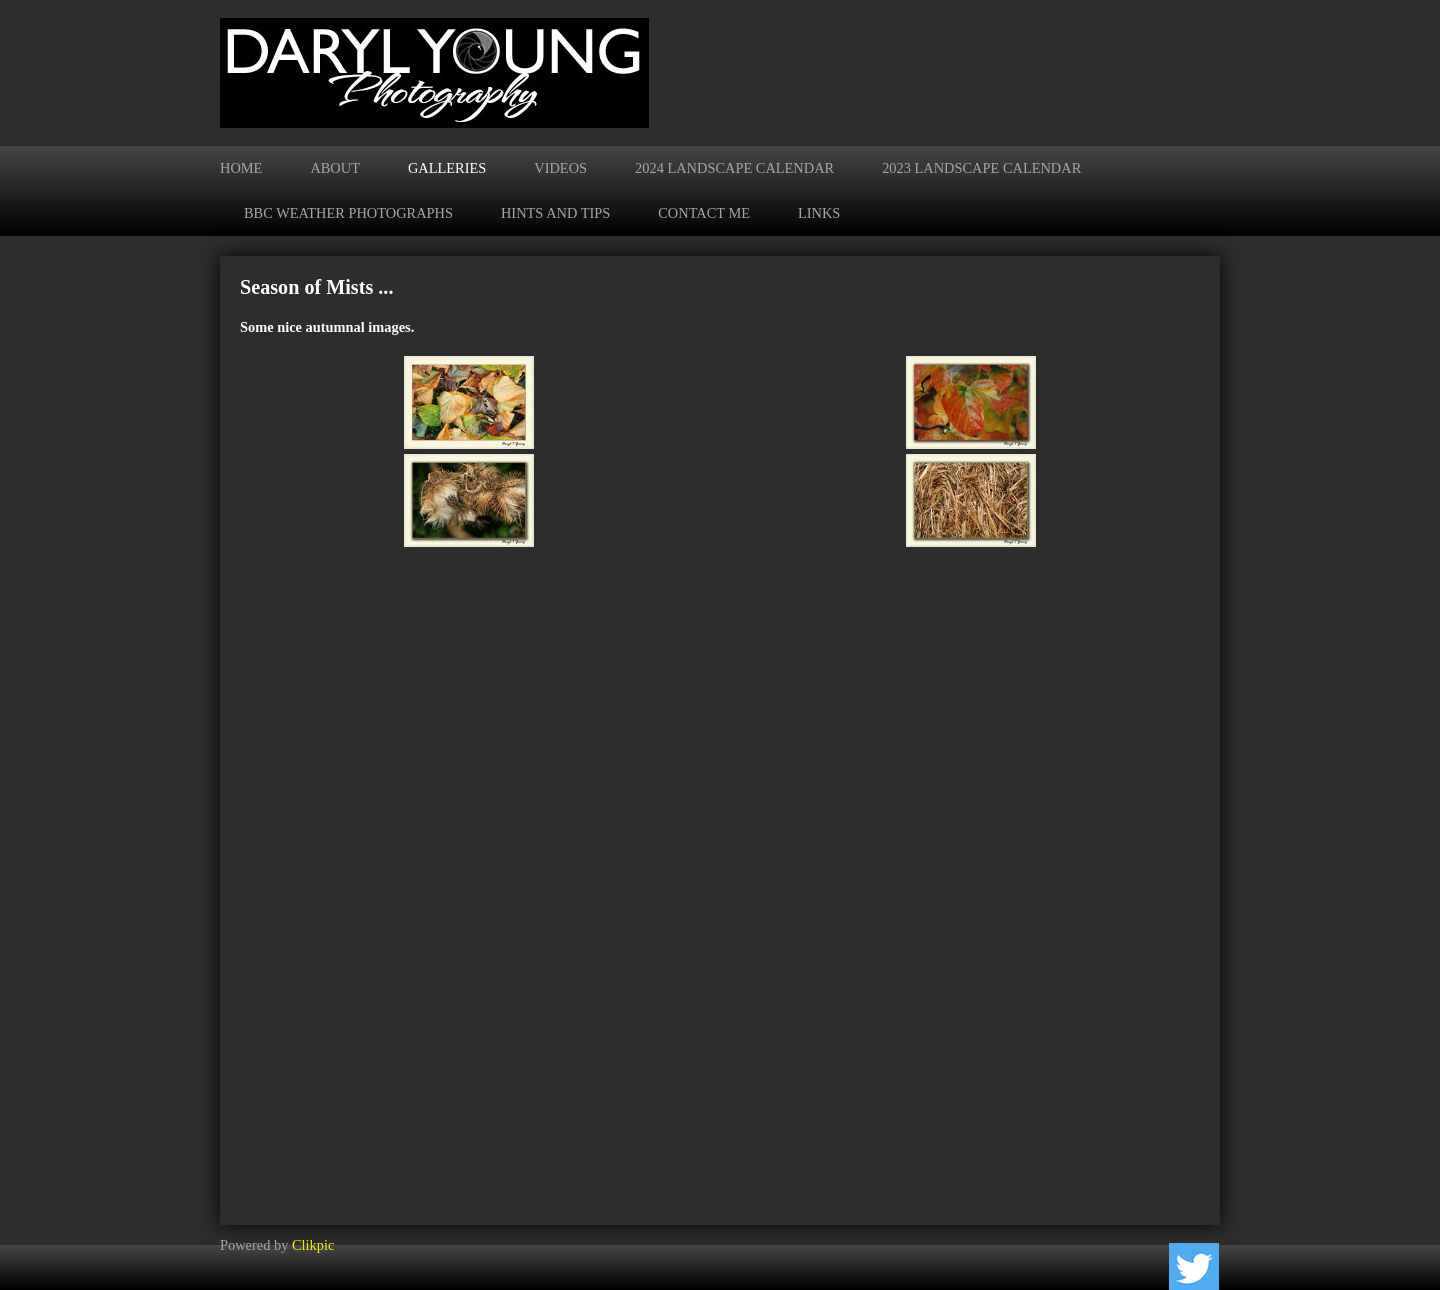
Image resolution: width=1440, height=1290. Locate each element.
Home (241, 168)
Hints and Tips (555, 213)
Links (819, 213)
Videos (560, 168)
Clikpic (313, 1245)
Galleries (447, 168)
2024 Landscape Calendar (734, 168)
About (335, 168)
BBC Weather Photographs (348, 213)
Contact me (704, 213)
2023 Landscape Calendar (981, 168)
